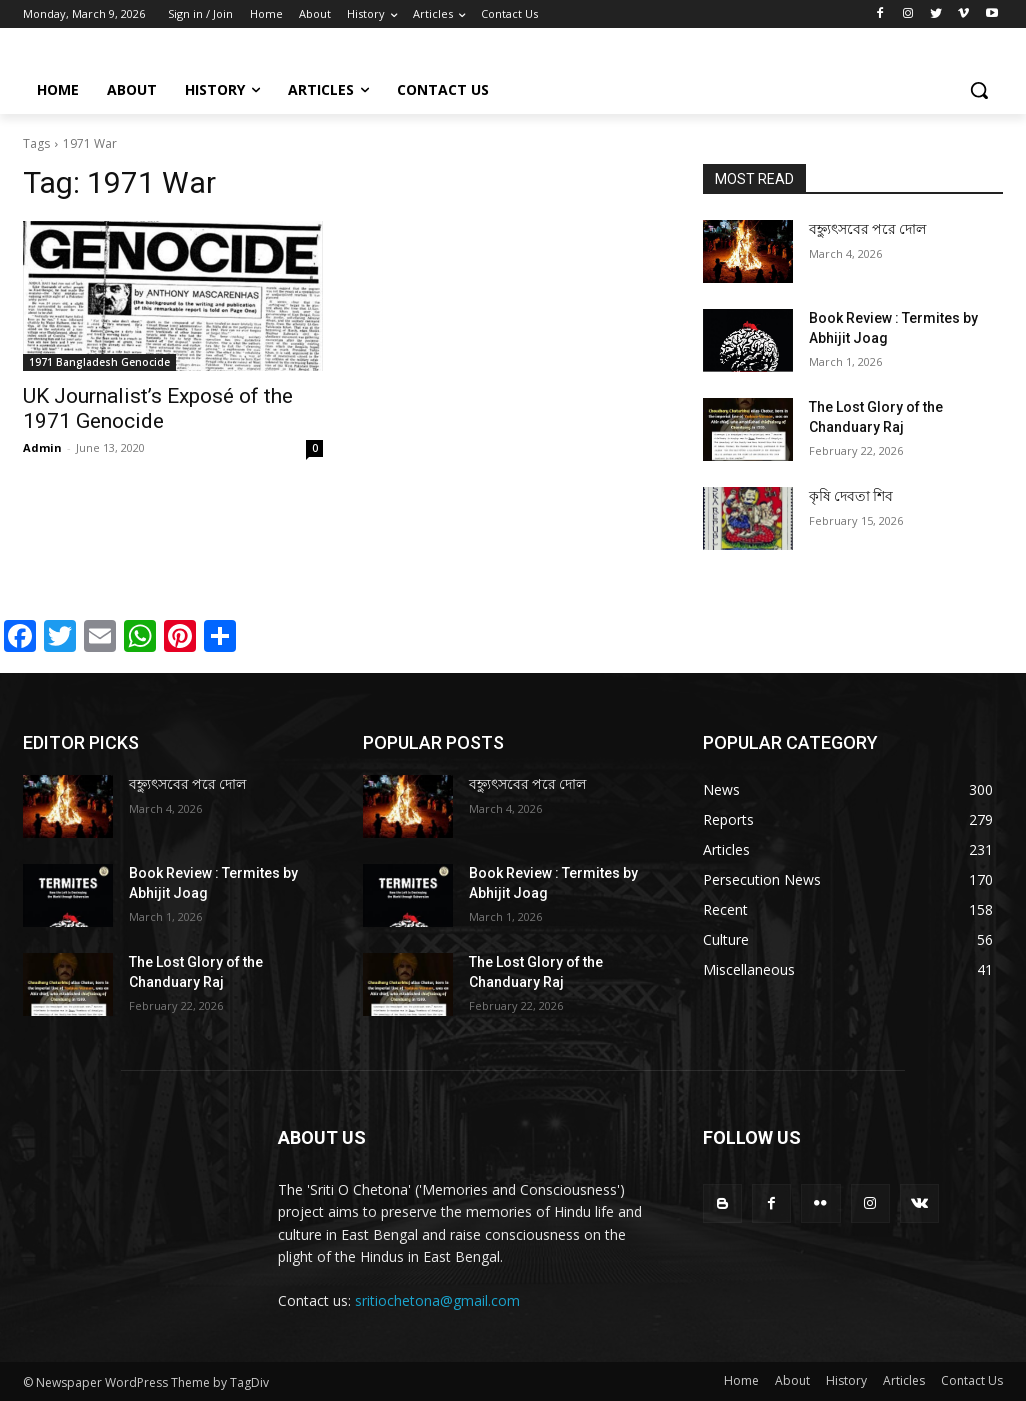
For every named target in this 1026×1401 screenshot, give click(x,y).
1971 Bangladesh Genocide (99, 362)
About (792, 1380)
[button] (979, 90)
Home (741, 1380)
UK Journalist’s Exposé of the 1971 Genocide (158, 408)
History (846, 1380)
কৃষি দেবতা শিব (851, 496)
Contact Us (972, 1380)
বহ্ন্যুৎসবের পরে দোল (867, 229)
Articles (904, 1380)
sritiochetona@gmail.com (437, 1300)
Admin (42, 447)
